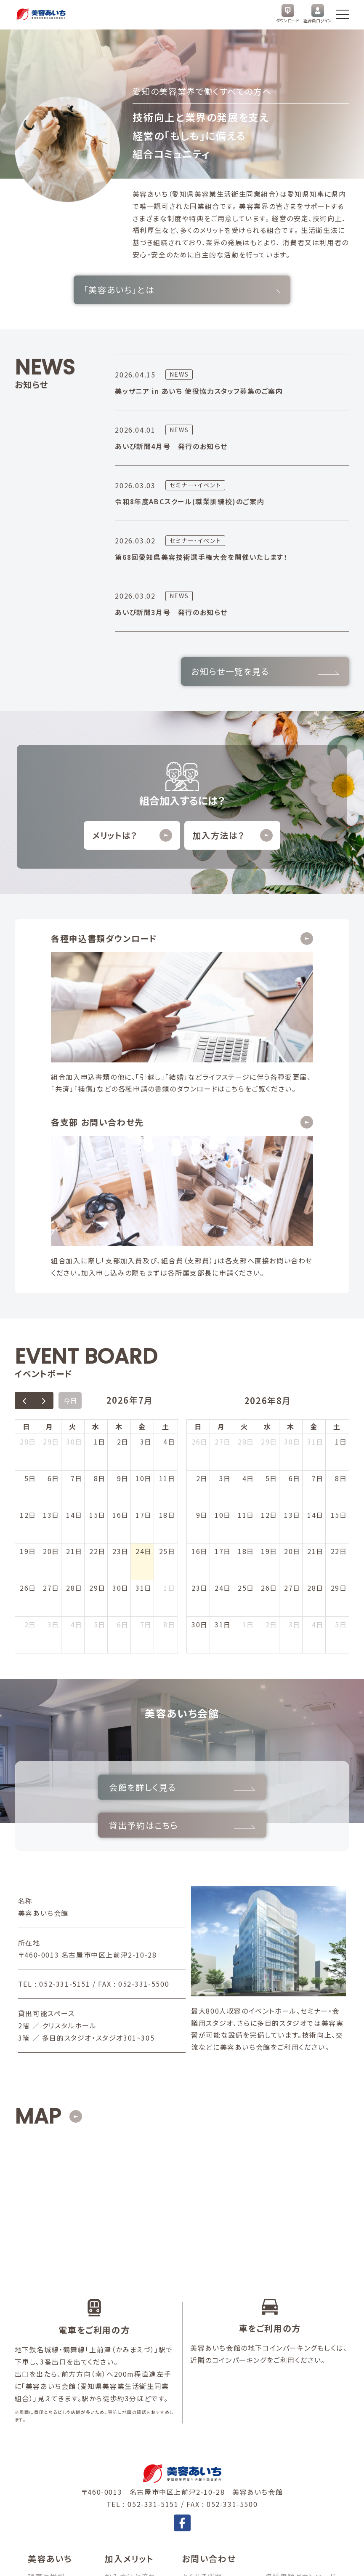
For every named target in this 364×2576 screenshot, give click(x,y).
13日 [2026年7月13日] (51, 1314)
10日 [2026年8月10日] (223, 1314)
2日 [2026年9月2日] (271, 1424)
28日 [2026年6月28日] (28, 1241)
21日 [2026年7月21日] (74, 1351)
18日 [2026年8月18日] (246, 1351)
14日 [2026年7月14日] (74, 1314)
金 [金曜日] (142, 1226)
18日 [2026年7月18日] (167, 1314)
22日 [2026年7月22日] (97, 1351)
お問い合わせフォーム (216, 2370)
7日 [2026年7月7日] (76, 1277)
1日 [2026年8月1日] (169, 1387)
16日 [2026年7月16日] (120, 1314)
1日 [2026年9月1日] (248, 1424)
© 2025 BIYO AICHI (314, 2561)
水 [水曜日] (96, 1226)
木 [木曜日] (119, 1226)
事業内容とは (50, 2394)
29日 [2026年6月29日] (51, 1241)
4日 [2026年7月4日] (169, 1241)
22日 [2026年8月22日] (339, 1351)
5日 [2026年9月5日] (341, 1424)
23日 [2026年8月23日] (199, 1387)
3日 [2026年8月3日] (53, 1424)
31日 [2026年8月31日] (223, 1424)
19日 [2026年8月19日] (269, 1351)
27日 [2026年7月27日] (51, 1387)
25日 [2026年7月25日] (167, 1351)
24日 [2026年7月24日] (144, 1351)
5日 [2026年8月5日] (100, 1424)
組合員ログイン (317, 14)
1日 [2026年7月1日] (100, 1241)
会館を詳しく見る (103, 1590)
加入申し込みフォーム (217, 2357)
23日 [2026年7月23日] (120, 1351)
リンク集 (279, 2382)
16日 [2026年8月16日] (199, 1351)
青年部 (39, 2382)
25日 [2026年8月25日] (246, 1387)
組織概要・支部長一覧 (63, 2357)
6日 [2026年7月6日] (53, 1277)
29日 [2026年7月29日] (97, 1387)
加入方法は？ (233, 835)
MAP (38, 1885)
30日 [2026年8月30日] (199, 1424)
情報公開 (187, 2561)
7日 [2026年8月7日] (146, 1424)
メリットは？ (132, 835)
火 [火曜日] (73, 1226)
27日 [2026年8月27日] (292, 1387)
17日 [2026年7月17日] (144, 1314)
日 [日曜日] (26, 1226)
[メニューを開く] (342, 14)
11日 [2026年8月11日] (246, 1314)
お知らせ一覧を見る (265, 671)
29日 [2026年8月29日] (339, 1387)
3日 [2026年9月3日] (294, 1424)
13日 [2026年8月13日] (292, 1314)
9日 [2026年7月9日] (123, 1277)
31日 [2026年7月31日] (144, 1387)
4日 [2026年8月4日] (76, 1424)
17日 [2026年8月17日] (223, 1351)
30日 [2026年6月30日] (74, 1241)
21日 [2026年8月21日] (315, 1351)
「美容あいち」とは (182, 290)
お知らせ (279, 2370)
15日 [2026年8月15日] (339, 1314)
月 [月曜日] (49, 1226)
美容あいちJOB (291, 2394)
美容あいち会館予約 (298, 2357)
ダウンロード (287, 14)
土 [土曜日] (166, 1226)
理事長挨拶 (46, 2346)
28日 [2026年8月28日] (315, 1387)
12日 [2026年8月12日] (269, 1314)
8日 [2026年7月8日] (100, 1277)
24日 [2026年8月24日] (223, 1387)
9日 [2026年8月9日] (202, 1314)
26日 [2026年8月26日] (269, 1387)
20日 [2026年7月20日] (51, 1351)
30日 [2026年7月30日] (120, 1387)
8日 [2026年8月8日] (169, 1424)
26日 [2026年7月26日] (28, 1387)
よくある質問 (202, 2346)
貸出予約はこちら (261, 1590)
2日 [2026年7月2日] (123, 1241)
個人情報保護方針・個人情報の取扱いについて (90, 2561)
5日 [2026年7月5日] (30, 1277)
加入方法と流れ (130, 2346)
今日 (70, 1200)
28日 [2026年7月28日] (74, 1387)
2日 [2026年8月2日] (30, 1424)
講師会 (39, 2370)
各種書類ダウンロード (301, 2346)
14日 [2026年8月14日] (315, 1314)
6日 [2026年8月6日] (123, 1424)
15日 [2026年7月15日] (97, 1314)
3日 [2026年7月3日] (146, 1241)
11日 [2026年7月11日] (167, 1277)
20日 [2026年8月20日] (292, 1351)
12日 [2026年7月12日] (28, 1314)
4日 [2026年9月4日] (318, 1424)
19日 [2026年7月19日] (28, 1351)
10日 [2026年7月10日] (144, 1277)
